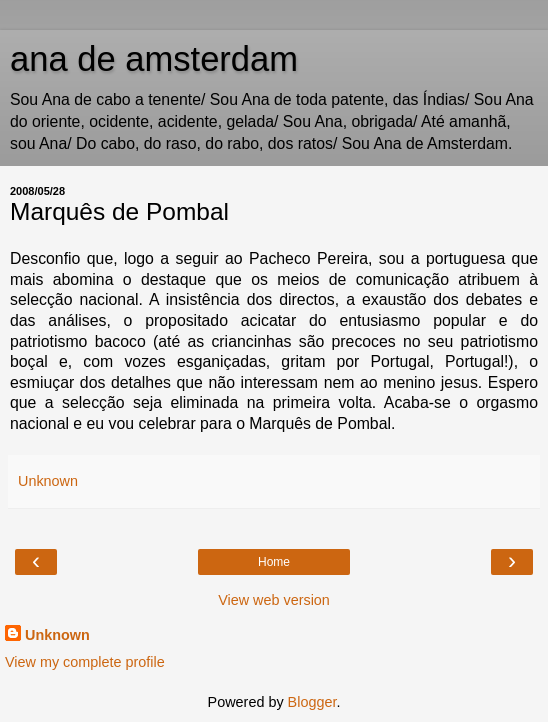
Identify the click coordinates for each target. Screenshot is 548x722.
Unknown (57, 635)
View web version (274, 600)
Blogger (312, 702)
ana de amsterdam (154, 59)
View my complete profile (85, 662)
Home (274, 562)
